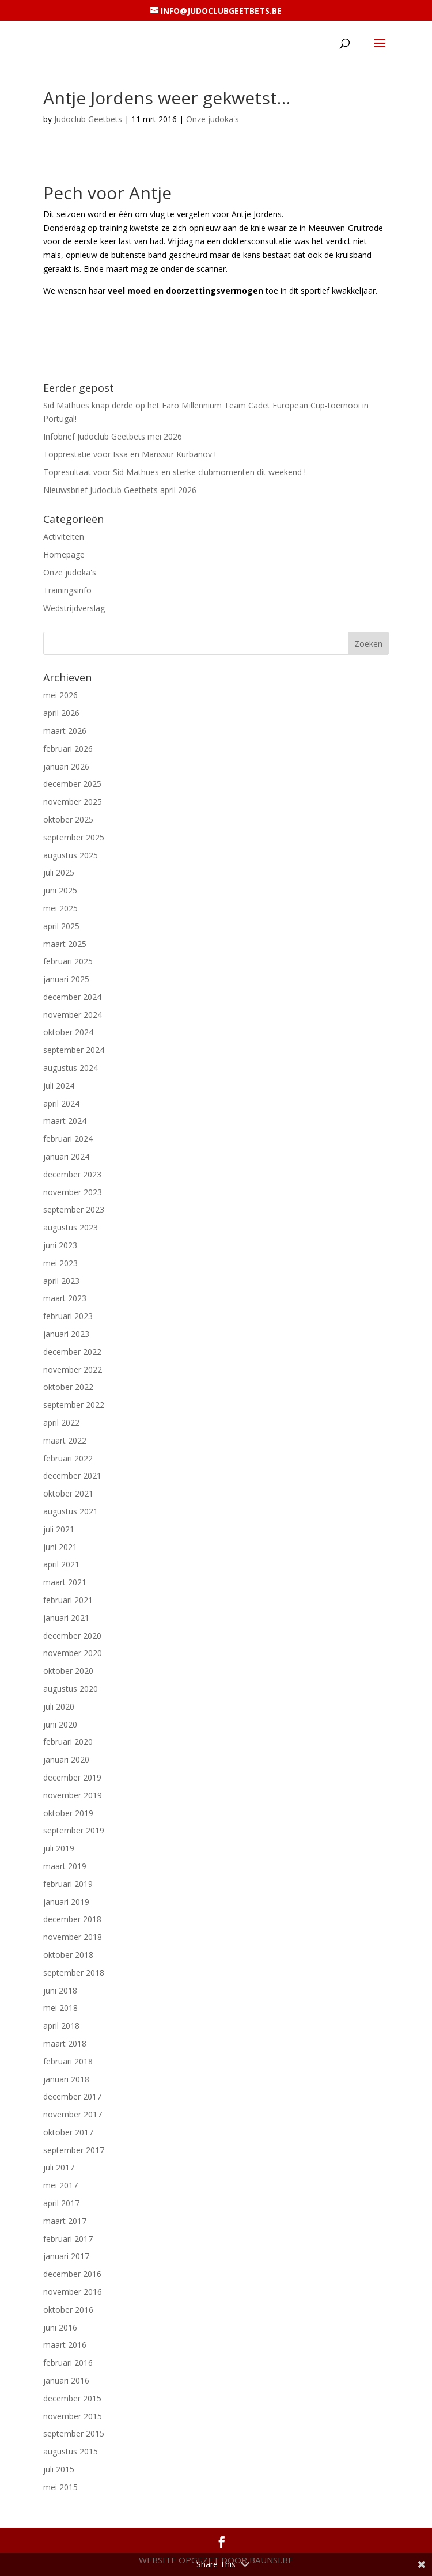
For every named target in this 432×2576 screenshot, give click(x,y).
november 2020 (72, 1652)
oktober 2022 (68, 1386)
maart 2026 (64, 730)
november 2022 (72, 1369)
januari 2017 (66, 2256)
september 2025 (73, 837)
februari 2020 (68, 1741)
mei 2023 (60, 1262)
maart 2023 (64, 1298)
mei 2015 (60, 2487)
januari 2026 (66, 766)
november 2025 (72, 801)
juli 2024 (58, 1085)
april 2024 (61, 1103)
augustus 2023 (70, 1227)
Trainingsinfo (67, 590)
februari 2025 (68, 961)
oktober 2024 (68, 1031)
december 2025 (72, 783)
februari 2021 (68, 1599)
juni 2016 (60, 2327)
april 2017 (61, 2203)
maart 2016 (64, 2344)
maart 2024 (64, 1120)
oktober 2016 (68, 2309)
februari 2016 (68, 2362)
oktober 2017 (68, 2132)
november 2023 (72, 1192)
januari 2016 (66, 2380)
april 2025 (61, 925)
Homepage (64, 554)
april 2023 (61, 1280)
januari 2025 (66, 978)
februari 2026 (68, 748)
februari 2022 (68, 1458)
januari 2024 (66, 1156)
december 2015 (72, 2398)
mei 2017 (60, 2185)
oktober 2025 (68, 819)
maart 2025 (64, 943)
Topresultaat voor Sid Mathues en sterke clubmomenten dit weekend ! (174, 472)
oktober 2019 (68, 1813)
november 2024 (72, 1014)
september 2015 (73, 2433)
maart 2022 (64, 1440)
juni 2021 (60, 1546)
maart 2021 (64, 1582)
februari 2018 (68, 2061)
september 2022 (73, 1404)
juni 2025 (60, 890)
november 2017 (72, 2114)
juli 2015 (58, 2469)
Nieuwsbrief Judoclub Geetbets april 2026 (119, 489)
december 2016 (72, 2273)
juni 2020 (60, 1724)
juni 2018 (60, 1990)
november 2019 (72, 1795)
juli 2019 (58, 1848)
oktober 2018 (68, 1954)
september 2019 (73, 1830)
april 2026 (61, 712)
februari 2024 (68, 1138)
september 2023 (73, 1209)
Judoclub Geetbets (88, 118)
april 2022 (61, 1422)
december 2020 (72, 1635)
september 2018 (73, 1972)
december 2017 (72, 2096)
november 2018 (72, 1936)
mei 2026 (60, 695)
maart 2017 (64, 2220)
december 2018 (72, 1919)
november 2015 (72, 2416)
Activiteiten (63, 536)
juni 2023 (60, 1245)
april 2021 (61, 1564)
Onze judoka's (212, 118)
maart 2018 (64, 2043)
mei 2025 (60, 908)
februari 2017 (68, 2238)
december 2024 (72, 996)
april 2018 (61, 2025)
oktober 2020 (68, 1670)
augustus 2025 (70, 855)
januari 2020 (66, 1759)
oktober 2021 (68, 1493)
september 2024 (73, 1049)
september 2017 (73, 2150)
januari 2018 (66, 2079)
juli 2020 (58, 1706)
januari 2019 (66, 1901)
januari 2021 (66, 1617)
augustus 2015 (70, 2451)
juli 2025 (58, 872)
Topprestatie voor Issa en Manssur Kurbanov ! (129, 454)
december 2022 (72, 1351)
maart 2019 (64, 1866)
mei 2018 (60, 2007)
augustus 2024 (70, 1067)
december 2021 (72, 1475)
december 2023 (72, 1174)
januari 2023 (66, 1333)
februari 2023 (68, 1315)
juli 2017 (58, 2167)
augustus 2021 (70, 1511)
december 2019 (72, 1777)
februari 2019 (68, 1883)
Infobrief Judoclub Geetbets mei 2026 (112, 436)
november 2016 (72, 2291)
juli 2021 (58, 1529)
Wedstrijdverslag (74, 608)
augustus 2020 (70, 1688)
